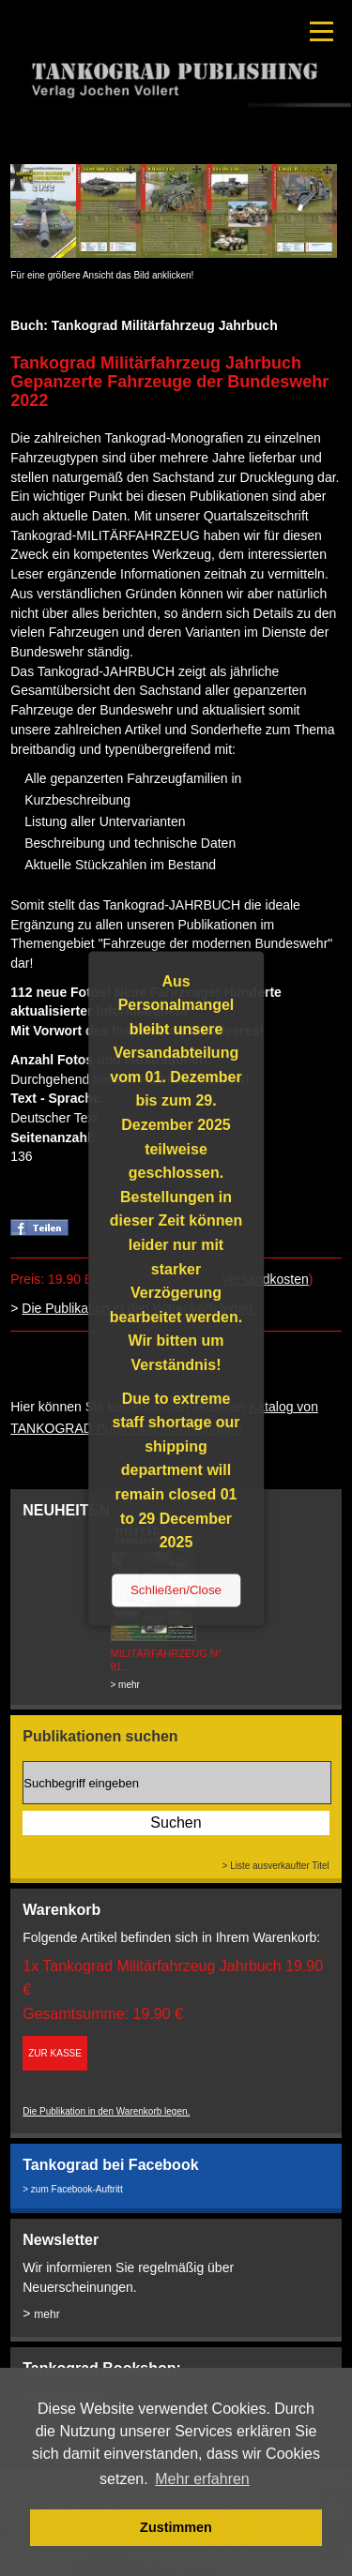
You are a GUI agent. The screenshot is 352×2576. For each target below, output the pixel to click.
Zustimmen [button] (176, 2527)
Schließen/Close (176, 1590)
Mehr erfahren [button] (202, 2479)
